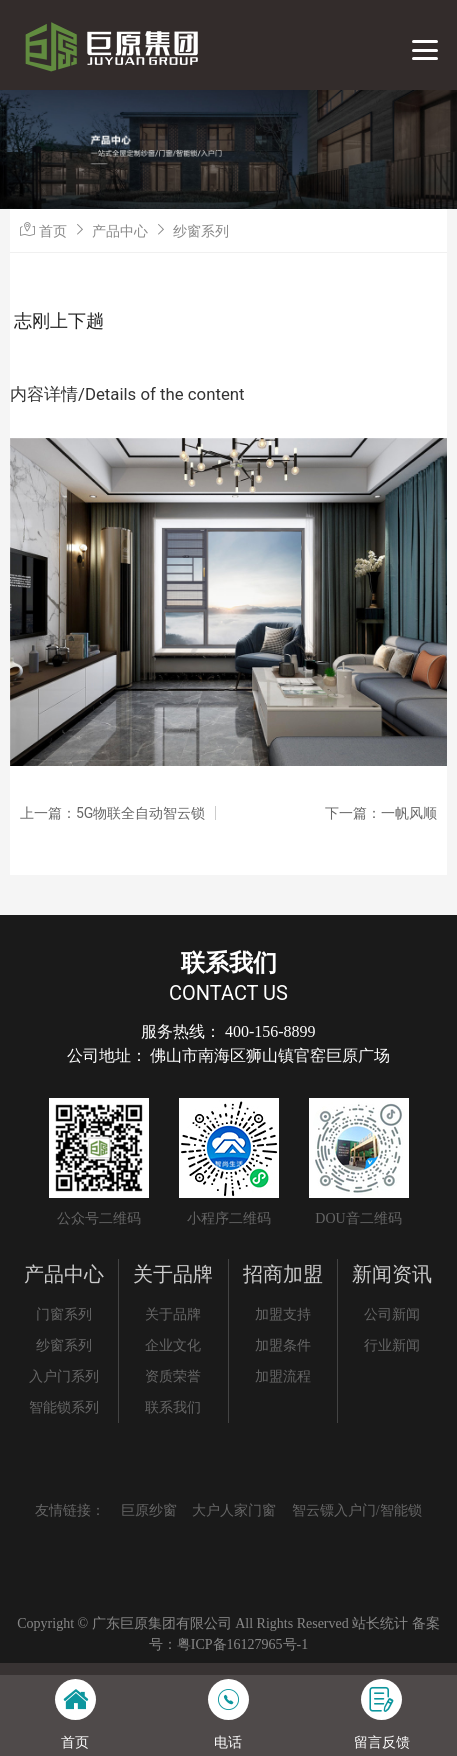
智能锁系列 (64, 1407)
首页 (53, 231)
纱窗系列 (201, 231)
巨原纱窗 (149, 1510)
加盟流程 (283, 1376)
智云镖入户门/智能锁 (357, 1510)
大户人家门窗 (234, 1510)
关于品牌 (173, 1274)
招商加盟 (283, 1274)
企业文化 (173, 1345)
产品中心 (120, 231)
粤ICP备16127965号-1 (242, 1644)
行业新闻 (392, 1345)
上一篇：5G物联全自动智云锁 (112, 813)
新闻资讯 (392, 1274)
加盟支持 (283, 1314)
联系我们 (173, 1407)
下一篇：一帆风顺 (381, 813)
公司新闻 (392, 1314)
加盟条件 (283, 1345)
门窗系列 (64, 1314)
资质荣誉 (173, 1376)
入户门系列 (64, 1376)
